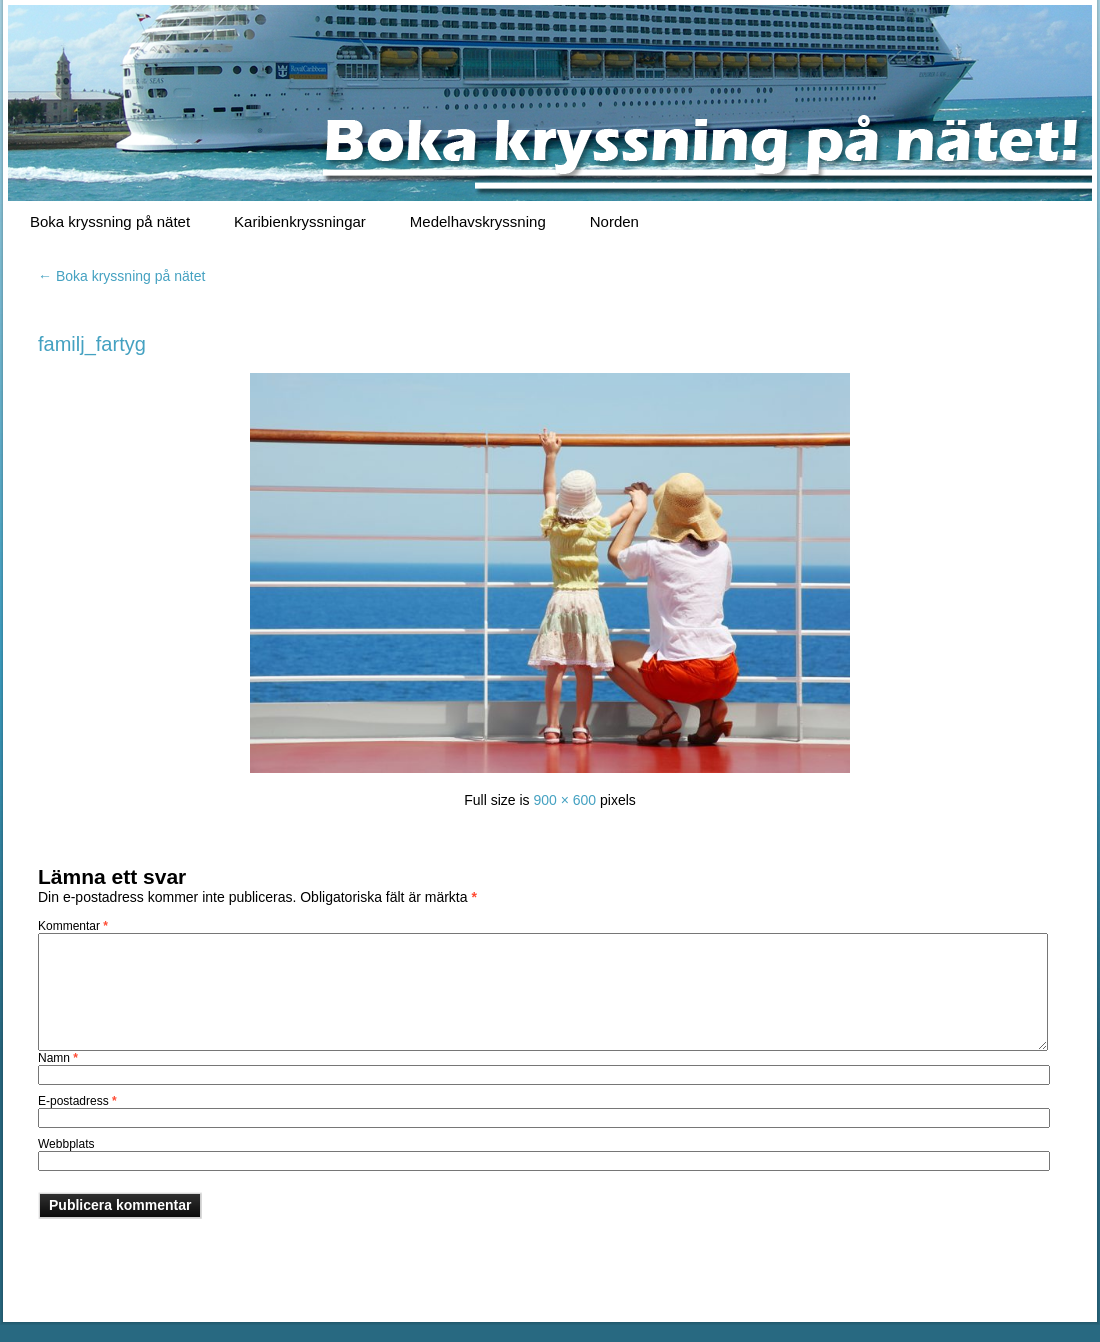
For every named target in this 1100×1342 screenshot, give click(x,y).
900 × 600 (564, 800)
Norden (614, 221)
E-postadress (77, 1101)
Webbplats (66, 1144)
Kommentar (73, 926)
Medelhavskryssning (478, 221)
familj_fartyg (92, 344)
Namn (58, 1058)
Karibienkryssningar (300, 221)
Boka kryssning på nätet (110, 221)
